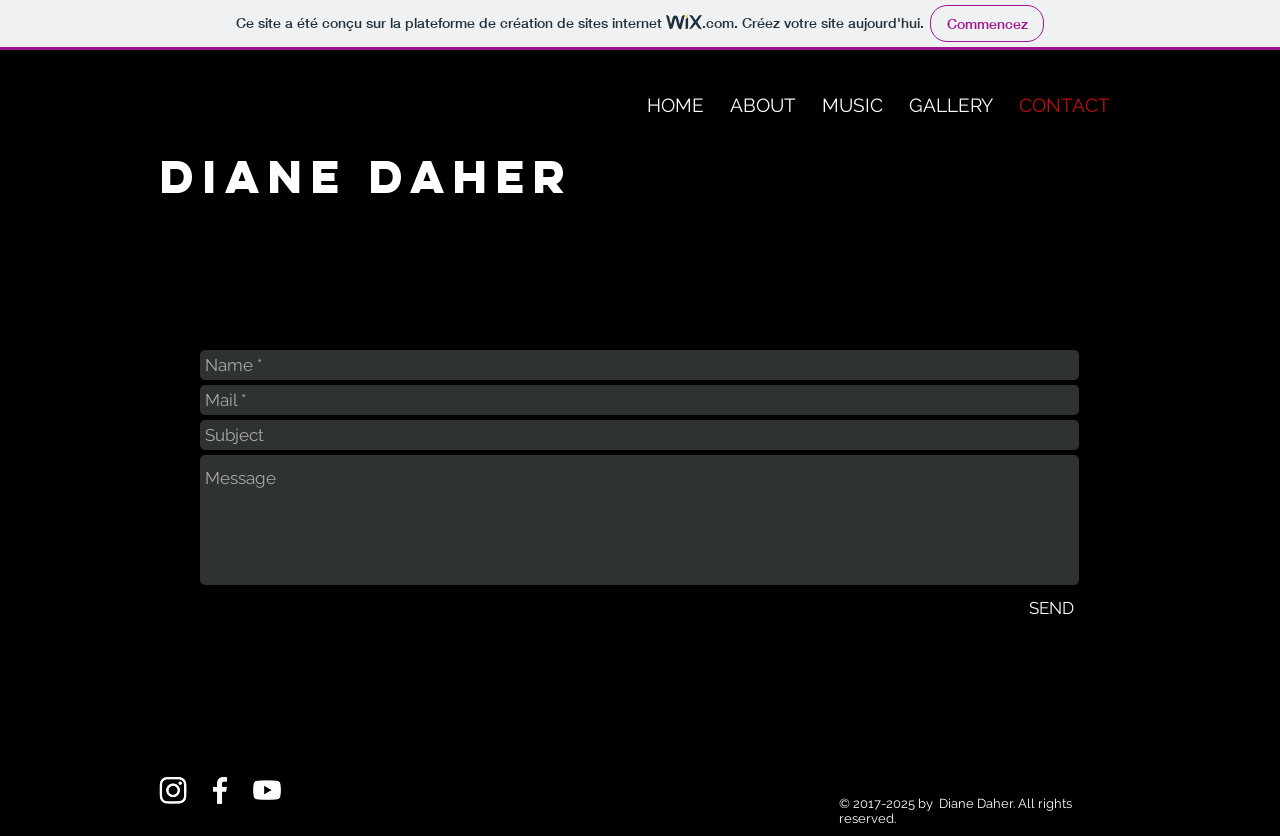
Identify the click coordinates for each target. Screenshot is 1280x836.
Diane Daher (367, 176)
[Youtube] (267, 790)
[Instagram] (173, 790)
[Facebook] (220, 790)
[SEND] (1051, 608)
